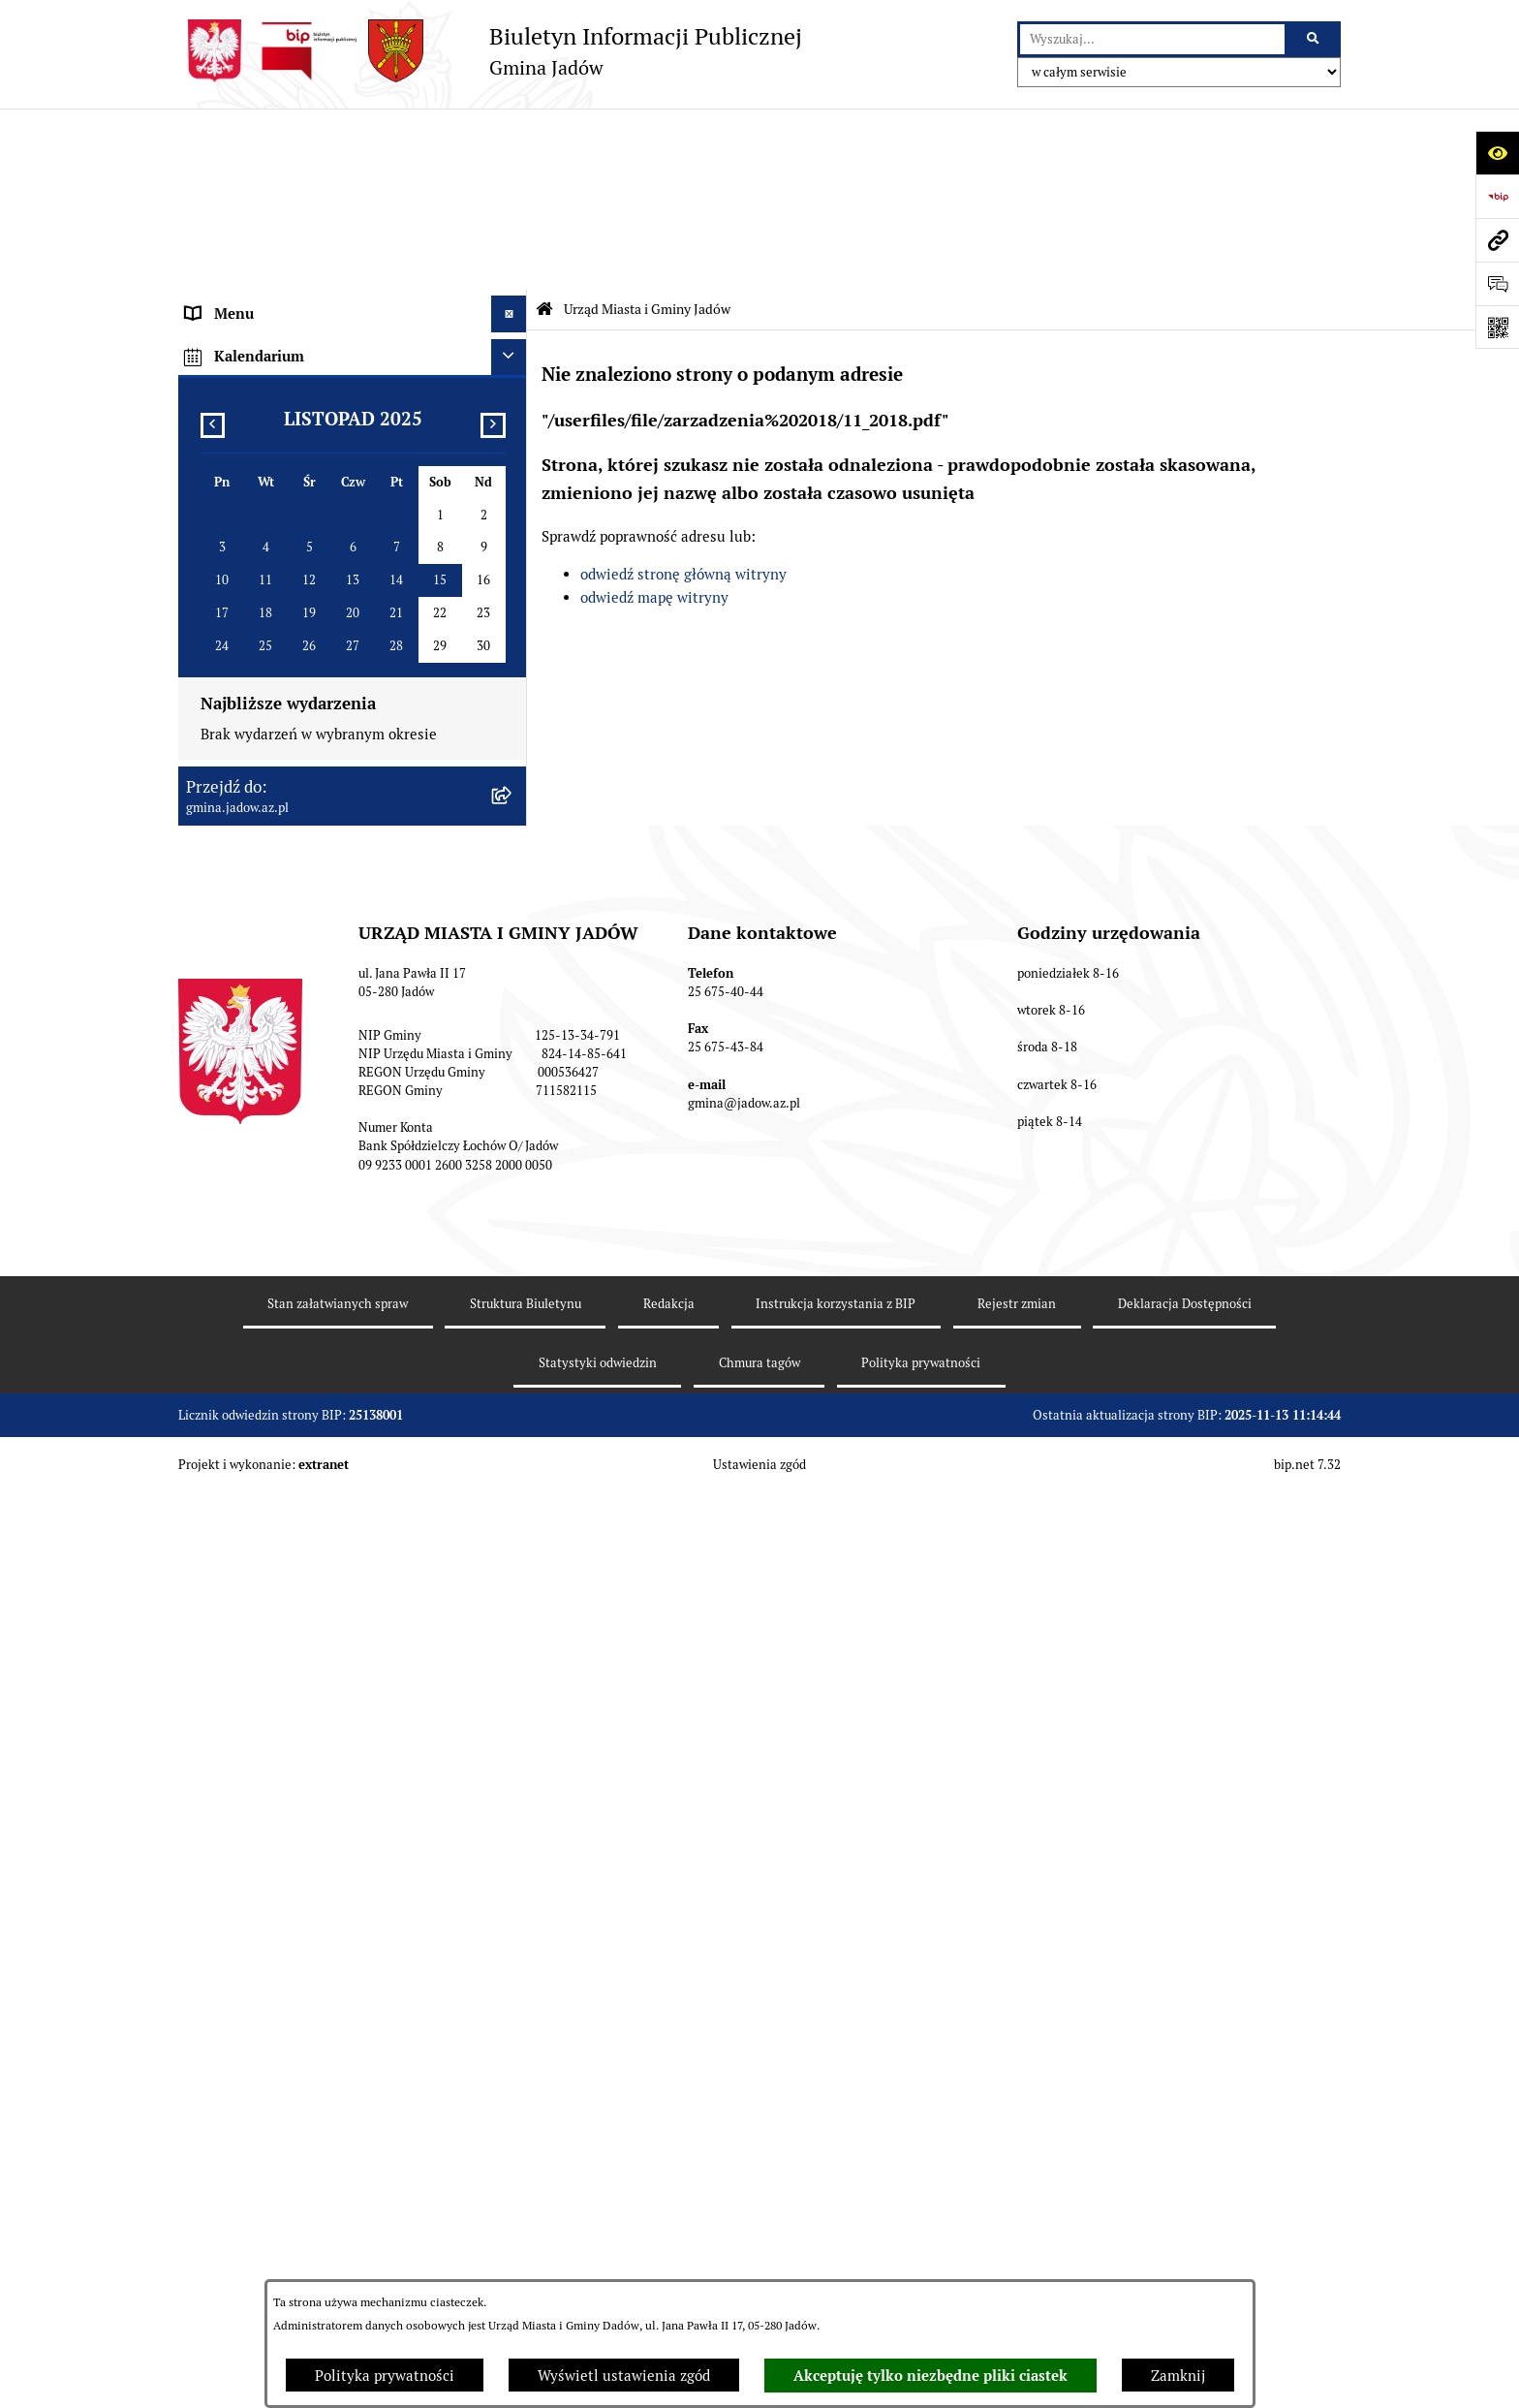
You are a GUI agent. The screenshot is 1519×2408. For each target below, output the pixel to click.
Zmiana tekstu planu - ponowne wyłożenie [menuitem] (326, 1166)
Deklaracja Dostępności (1185, 2252)
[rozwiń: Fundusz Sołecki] (513, 978)
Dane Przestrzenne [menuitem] (249, 869)
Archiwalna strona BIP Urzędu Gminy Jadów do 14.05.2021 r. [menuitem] (330, 1250)
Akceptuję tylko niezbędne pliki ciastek (930, 2376)
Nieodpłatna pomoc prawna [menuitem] (276, 759)
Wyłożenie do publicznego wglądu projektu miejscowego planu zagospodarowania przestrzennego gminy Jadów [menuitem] (327, 1109)
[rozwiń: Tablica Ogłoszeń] (513, 724)
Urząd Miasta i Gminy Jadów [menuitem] (279, 169)
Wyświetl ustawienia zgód (624, 2375)
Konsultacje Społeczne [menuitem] (259, 686)
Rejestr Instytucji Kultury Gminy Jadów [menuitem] (316, 832)
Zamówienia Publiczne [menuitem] (261, 941)
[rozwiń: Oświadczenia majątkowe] (513, 905)
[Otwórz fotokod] (1497, 327)
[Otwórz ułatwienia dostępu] (1497, 152)
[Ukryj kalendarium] (509, 1305)
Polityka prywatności (384, 2375)
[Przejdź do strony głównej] (490, 50)
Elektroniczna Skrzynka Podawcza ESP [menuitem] (312, 650)
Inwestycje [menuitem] (221, 1014)
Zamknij (1178, 2375)
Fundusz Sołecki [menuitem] (239, 977)
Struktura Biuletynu (525, 2252)
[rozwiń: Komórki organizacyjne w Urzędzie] (513, 267)
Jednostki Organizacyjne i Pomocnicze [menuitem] (312, 614)
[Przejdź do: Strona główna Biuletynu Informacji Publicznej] (544, 128)
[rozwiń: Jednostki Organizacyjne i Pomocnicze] (513, 615)
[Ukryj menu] (509, 133)
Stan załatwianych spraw (337, 2252)
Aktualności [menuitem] (225, 505)
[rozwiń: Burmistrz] (513, 579)
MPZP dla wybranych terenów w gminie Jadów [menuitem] (338, 1203)
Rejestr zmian (1016, 2252)
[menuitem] (352, 218)
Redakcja (669, 2252)
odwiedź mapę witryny (654, 417)
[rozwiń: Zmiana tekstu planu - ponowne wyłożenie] (513, 1167)
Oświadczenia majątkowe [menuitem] (269, 904)
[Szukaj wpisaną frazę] (1314, 39)
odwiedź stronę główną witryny (683, 394)
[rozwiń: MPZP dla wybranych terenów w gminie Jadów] (513, 1204)
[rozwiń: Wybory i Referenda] (513, 797)
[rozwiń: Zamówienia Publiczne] (513, 942)
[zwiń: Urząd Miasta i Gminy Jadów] (513, 170)
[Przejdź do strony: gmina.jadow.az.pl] (1497, 240)
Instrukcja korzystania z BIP (835, 2252)
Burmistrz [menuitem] (219, 578)
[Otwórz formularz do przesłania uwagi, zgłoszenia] (1497, 283)
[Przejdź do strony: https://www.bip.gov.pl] (1497, 196)
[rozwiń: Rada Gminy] (513, 542)
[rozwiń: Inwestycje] (513, 1015)
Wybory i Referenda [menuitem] (251, 796)
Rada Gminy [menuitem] (226, 541)
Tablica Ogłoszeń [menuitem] (242, 723)
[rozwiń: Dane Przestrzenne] (513, 870)
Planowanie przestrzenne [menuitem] (270, 1050)
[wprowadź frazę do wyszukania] (1152, 39)
